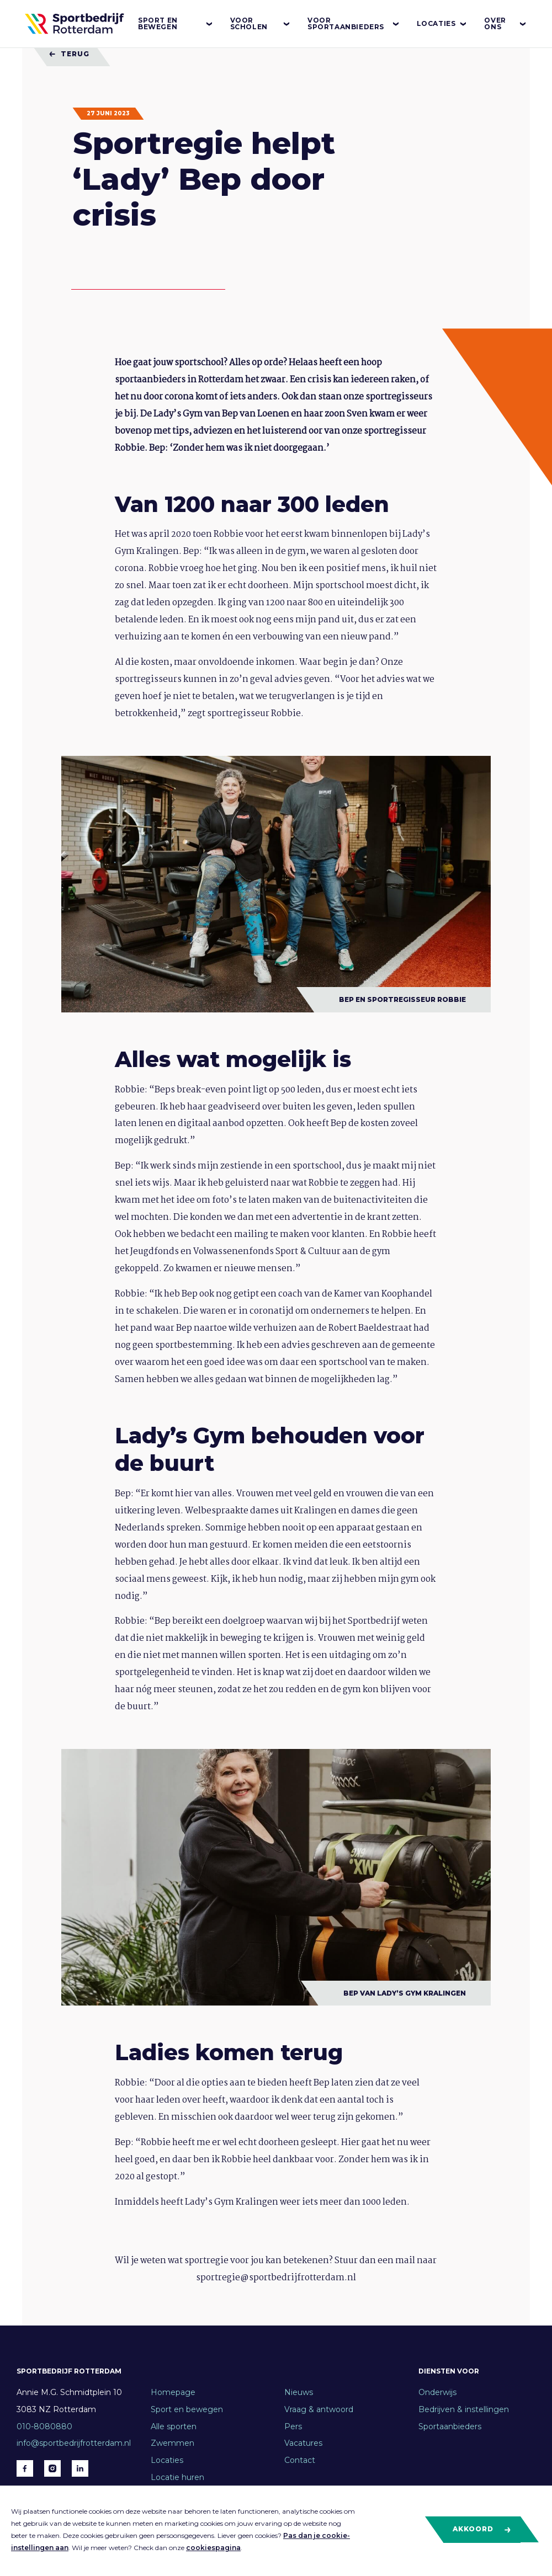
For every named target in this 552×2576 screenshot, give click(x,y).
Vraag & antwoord (318, 2409)
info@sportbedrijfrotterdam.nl (74, 2443)
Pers (293, 2426)
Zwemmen (172, 2443)
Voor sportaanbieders (353, 23)
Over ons (505, 23)
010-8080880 (44, 2426)
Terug (68, 54)
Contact (299, 2460)
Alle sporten (174, 2426)
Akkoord (482, 2529)
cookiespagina (213, 2547)
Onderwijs (437, 2392)
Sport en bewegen (176, 23)
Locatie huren (177, 2477)
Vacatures (303, 2443)
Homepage (173, 2392)
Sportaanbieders (449, 2426)
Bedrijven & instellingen (463, 2409)
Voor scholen (260, 23)
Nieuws (298, 2392)
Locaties (442, 23)
